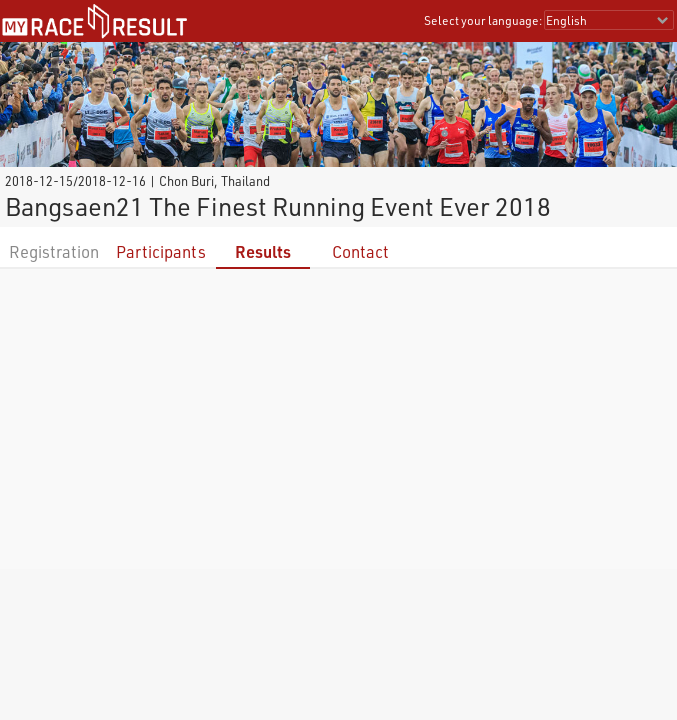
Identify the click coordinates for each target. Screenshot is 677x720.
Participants (161, 251)
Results (263, 251)
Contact (360, 251)
